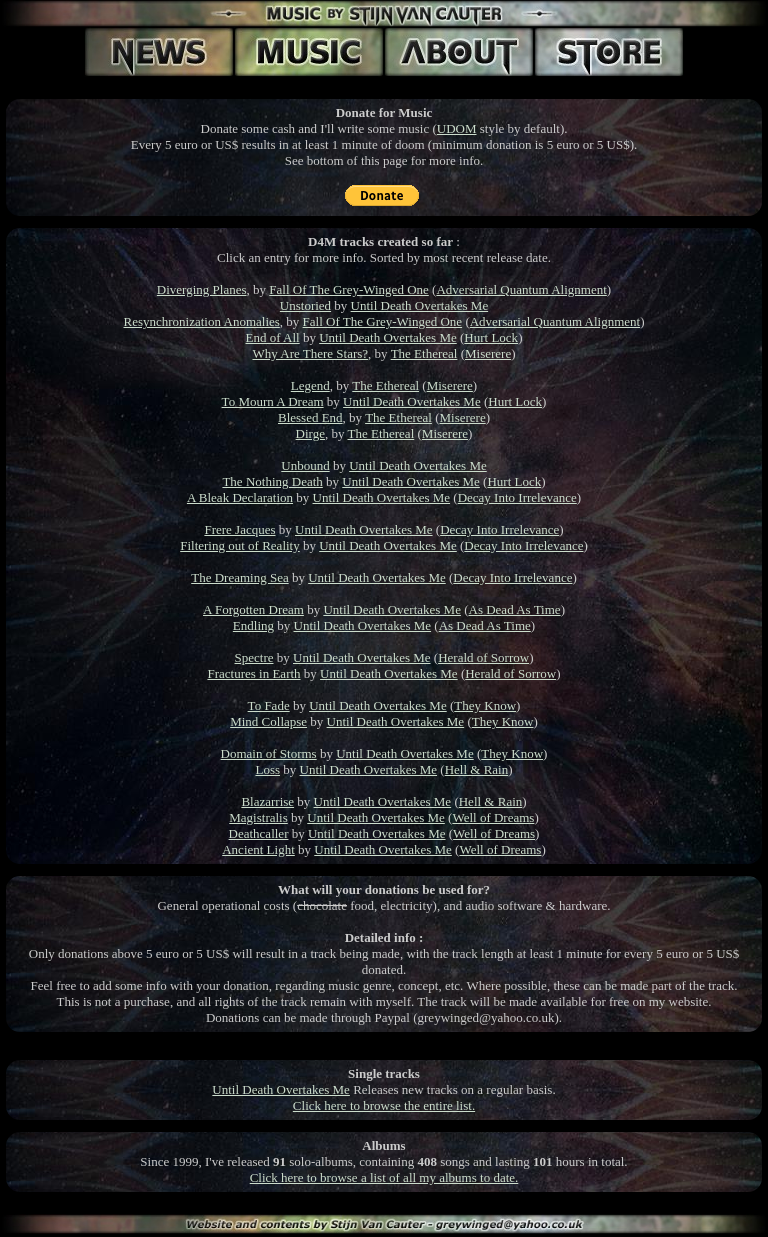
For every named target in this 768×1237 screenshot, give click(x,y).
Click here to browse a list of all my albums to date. (384, 1177)
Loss (267, 769)
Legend (310, 385)
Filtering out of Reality (240, 545)
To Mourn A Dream (273, 401)
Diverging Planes (202, 289)
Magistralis (258, 817)
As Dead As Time (515, 609)
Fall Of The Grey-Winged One (349, 289)
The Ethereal (424, 353)
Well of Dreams (493, 817)
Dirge (310, 433)
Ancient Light (258, 849)
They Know (485, 705)
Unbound (305, 465)
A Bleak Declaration (240, 497)
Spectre (254, 657)
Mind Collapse (268, 721)
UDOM (457, 128)
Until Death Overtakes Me (420, 305)
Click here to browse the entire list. (384, 1105)
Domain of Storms (269, 753)
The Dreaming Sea (239, 577)
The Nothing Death (272, 481)
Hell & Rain (477, 769)
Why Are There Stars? (310, 353)
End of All (273, 337)
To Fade (269, 705)
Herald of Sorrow (483, 657)
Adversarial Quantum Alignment (521, 289)
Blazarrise (267, 801)
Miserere (488, 353)
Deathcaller (259, 833)
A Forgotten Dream (253, 609)
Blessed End (310, 417)
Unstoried (305, 305)
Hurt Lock (491, 337)
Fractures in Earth (253, 673)
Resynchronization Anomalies (202, 321)
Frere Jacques (239, 529)
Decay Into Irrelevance (517, 497)
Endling (253, 625)
